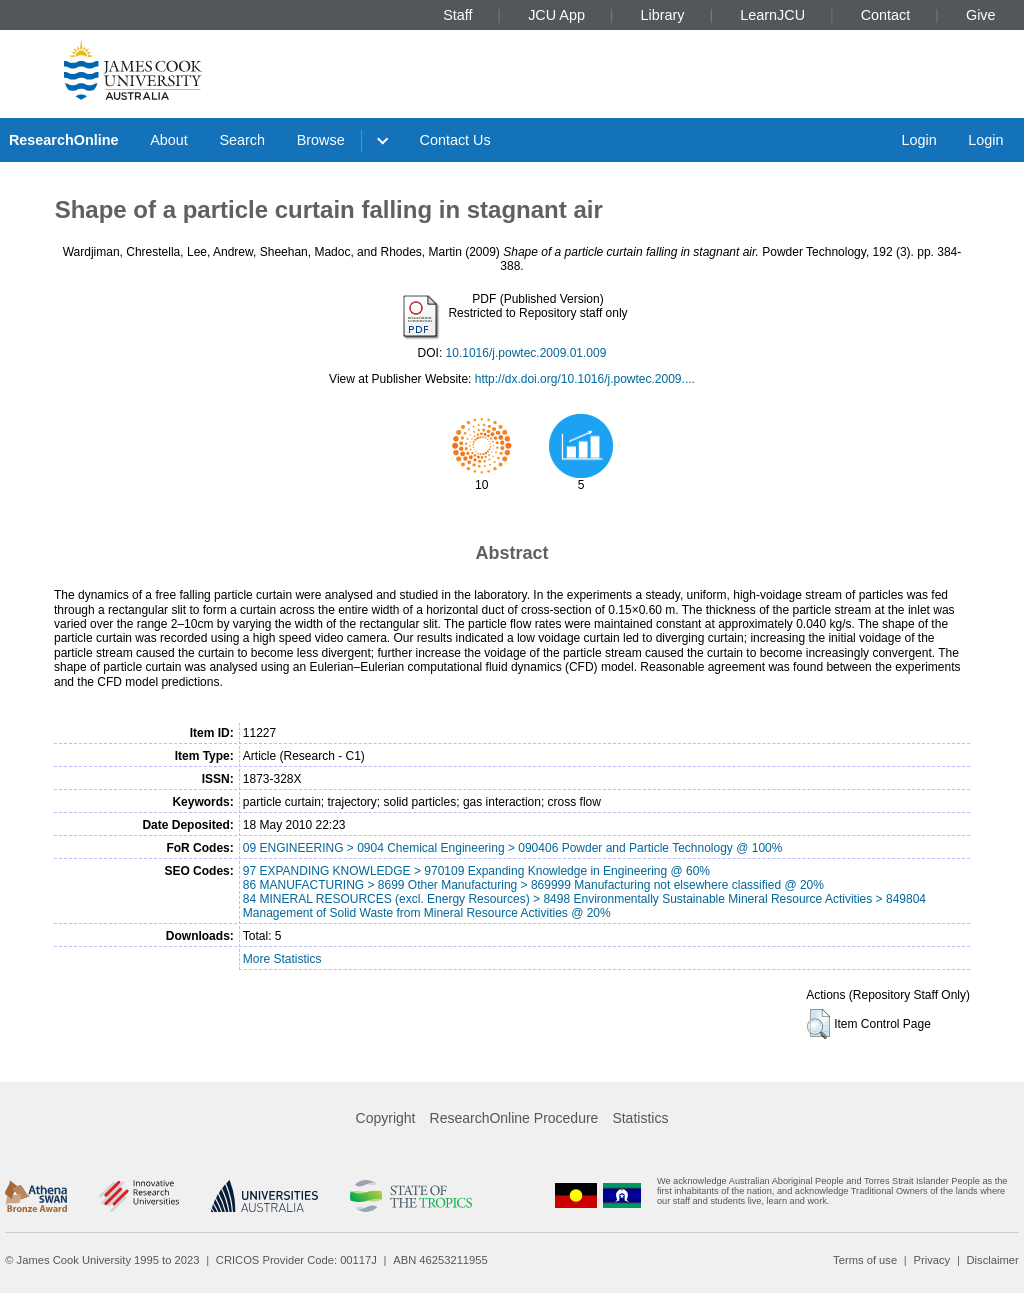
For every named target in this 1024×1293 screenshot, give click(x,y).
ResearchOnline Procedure (514, 1118)
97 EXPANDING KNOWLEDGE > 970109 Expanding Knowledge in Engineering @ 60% (476, 871)
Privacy (931, 1260)
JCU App (556, 15)
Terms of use (865, 1260)
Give (981, 15)
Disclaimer (993, 1260)
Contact (886, 15)
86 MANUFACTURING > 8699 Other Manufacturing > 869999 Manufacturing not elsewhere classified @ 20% (533, 885)
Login (918, 140)
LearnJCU (772, 15)
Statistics (640, 1118)
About (169, 140)
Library (663, 15)
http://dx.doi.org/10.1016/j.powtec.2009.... (585, 379)
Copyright (386, 1118)
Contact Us (455, 140)
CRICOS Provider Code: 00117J (296, 1260)
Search (242, 140)
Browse (321, 140)
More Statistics (282, 959)
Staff (457, 15)
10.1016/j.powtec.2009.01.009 (526, 353)
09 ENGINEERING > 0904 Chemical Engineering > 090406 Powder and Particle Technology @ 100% (513, 848)
